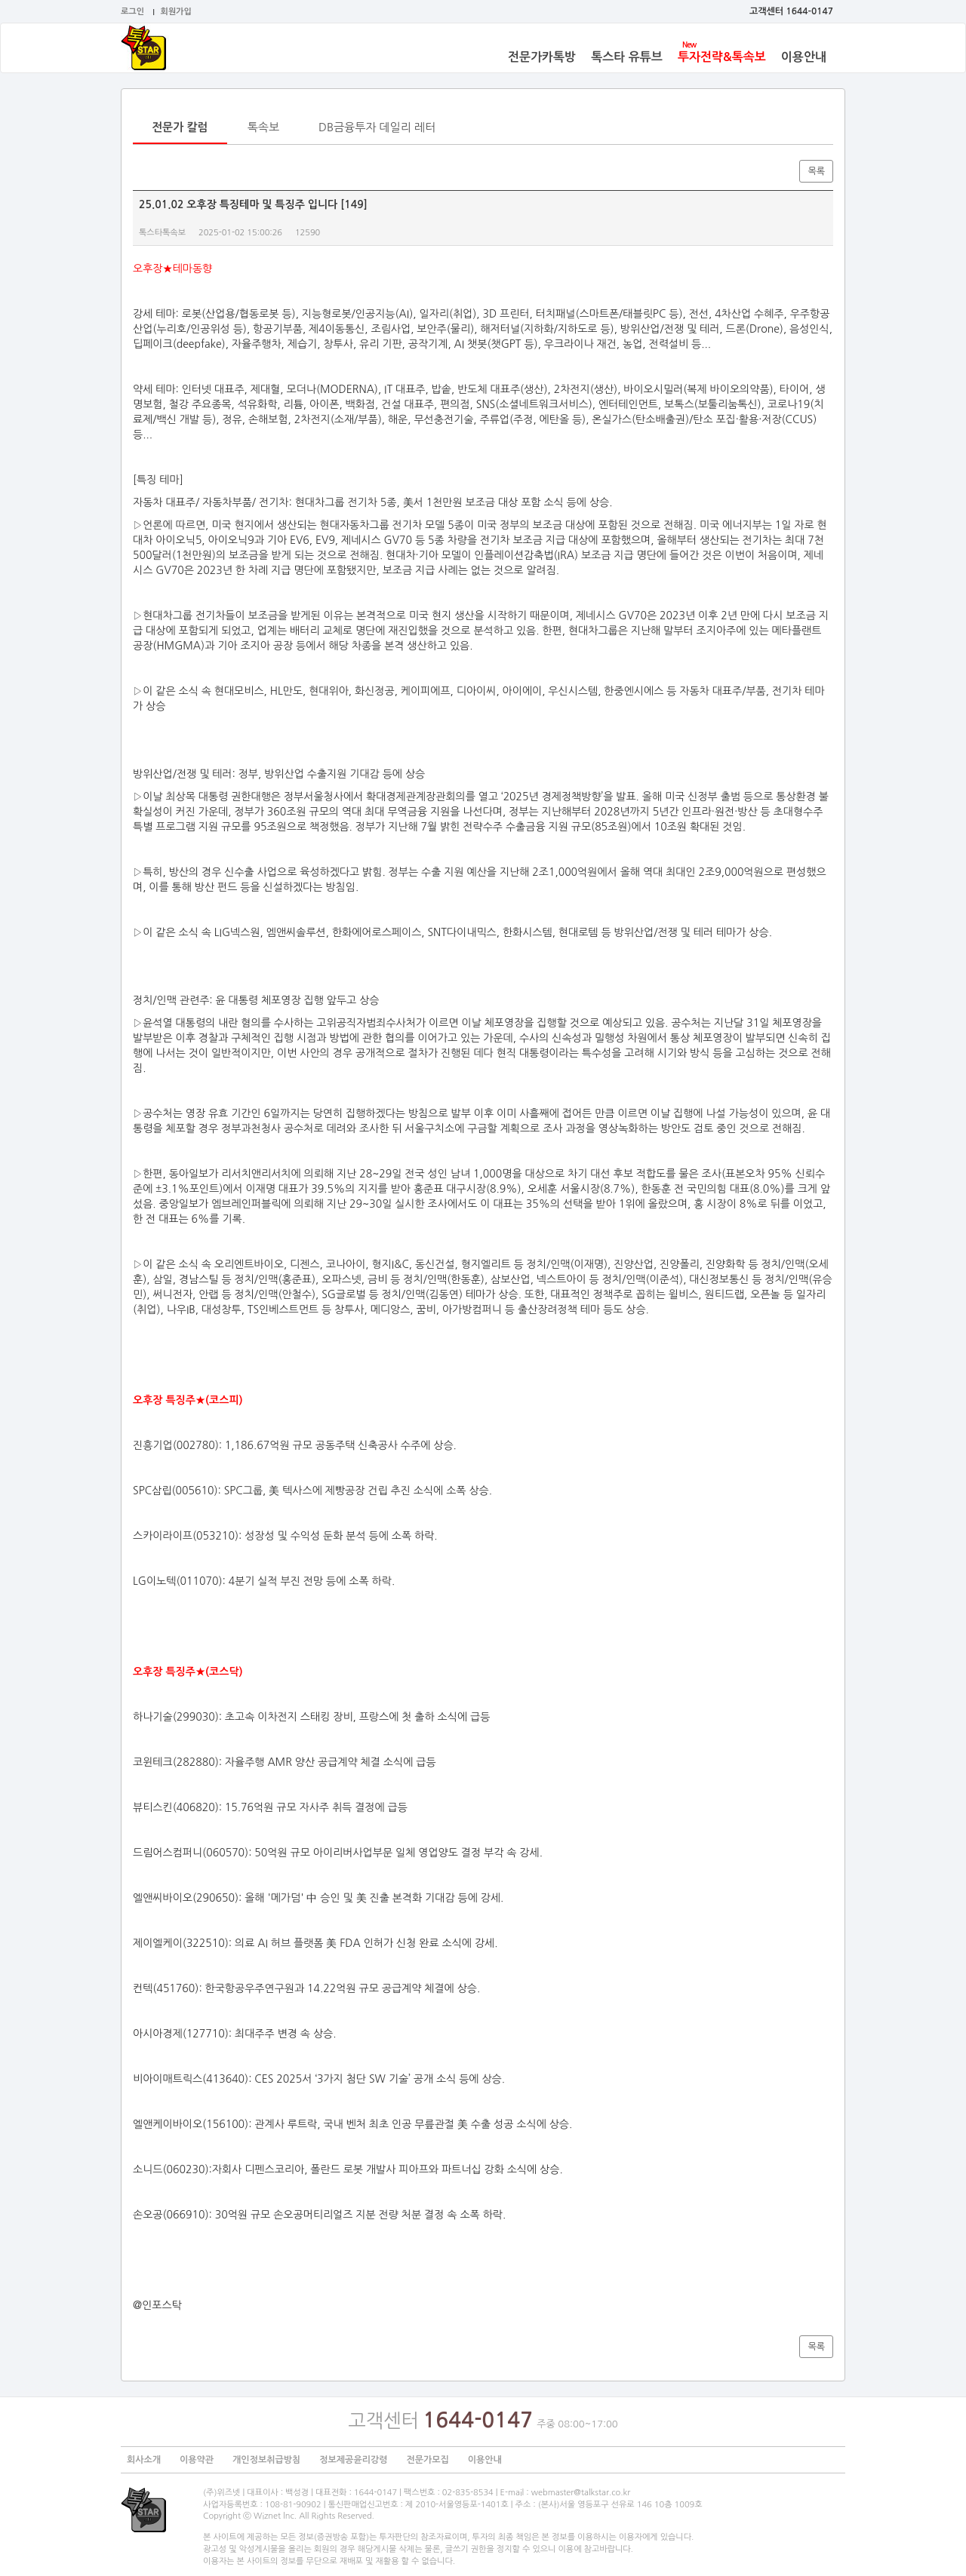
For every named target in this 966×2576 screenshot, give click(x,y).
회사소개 (144, 2459)
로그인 (132, 12)
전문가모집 (427, 2459)
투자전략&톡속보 (722, 57)
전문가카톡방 (542, 57)
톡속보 (263, 127)
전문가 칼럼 (180, 127)
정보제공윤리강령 (353, 2459)
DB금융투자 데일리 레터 (376, 127)
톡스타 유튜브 (627, 57)
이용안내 (803, 57)
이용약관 (197, 2459)
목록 (816, 171)
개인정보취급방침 (266, 2459)
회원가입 (176, 12)
